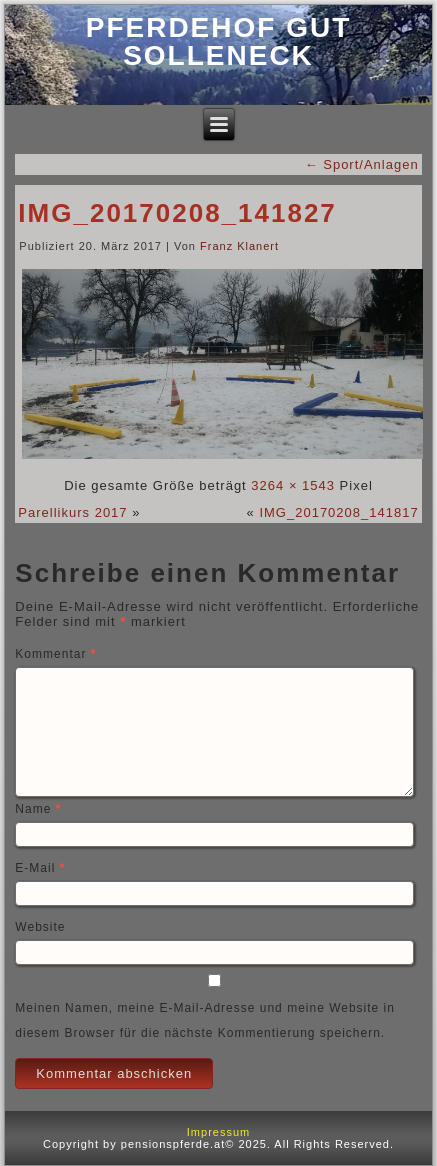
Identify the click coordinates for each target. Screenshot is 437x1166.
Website (40, 927)
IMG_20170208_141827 (177, 213)
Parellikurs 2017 (72, 512)
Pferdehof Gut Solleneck (219, 41)
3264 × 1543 (293, 485)
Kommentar (55, 654)
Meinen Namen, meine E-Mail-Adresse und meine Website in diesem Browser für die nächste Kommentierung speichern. (205, 1020)
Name (38, 809)
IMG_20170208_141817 (338, 512)
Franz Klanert (239, 246)
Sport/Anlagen (362, 164)
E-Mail (40, 868)
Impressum (218, 1132)
